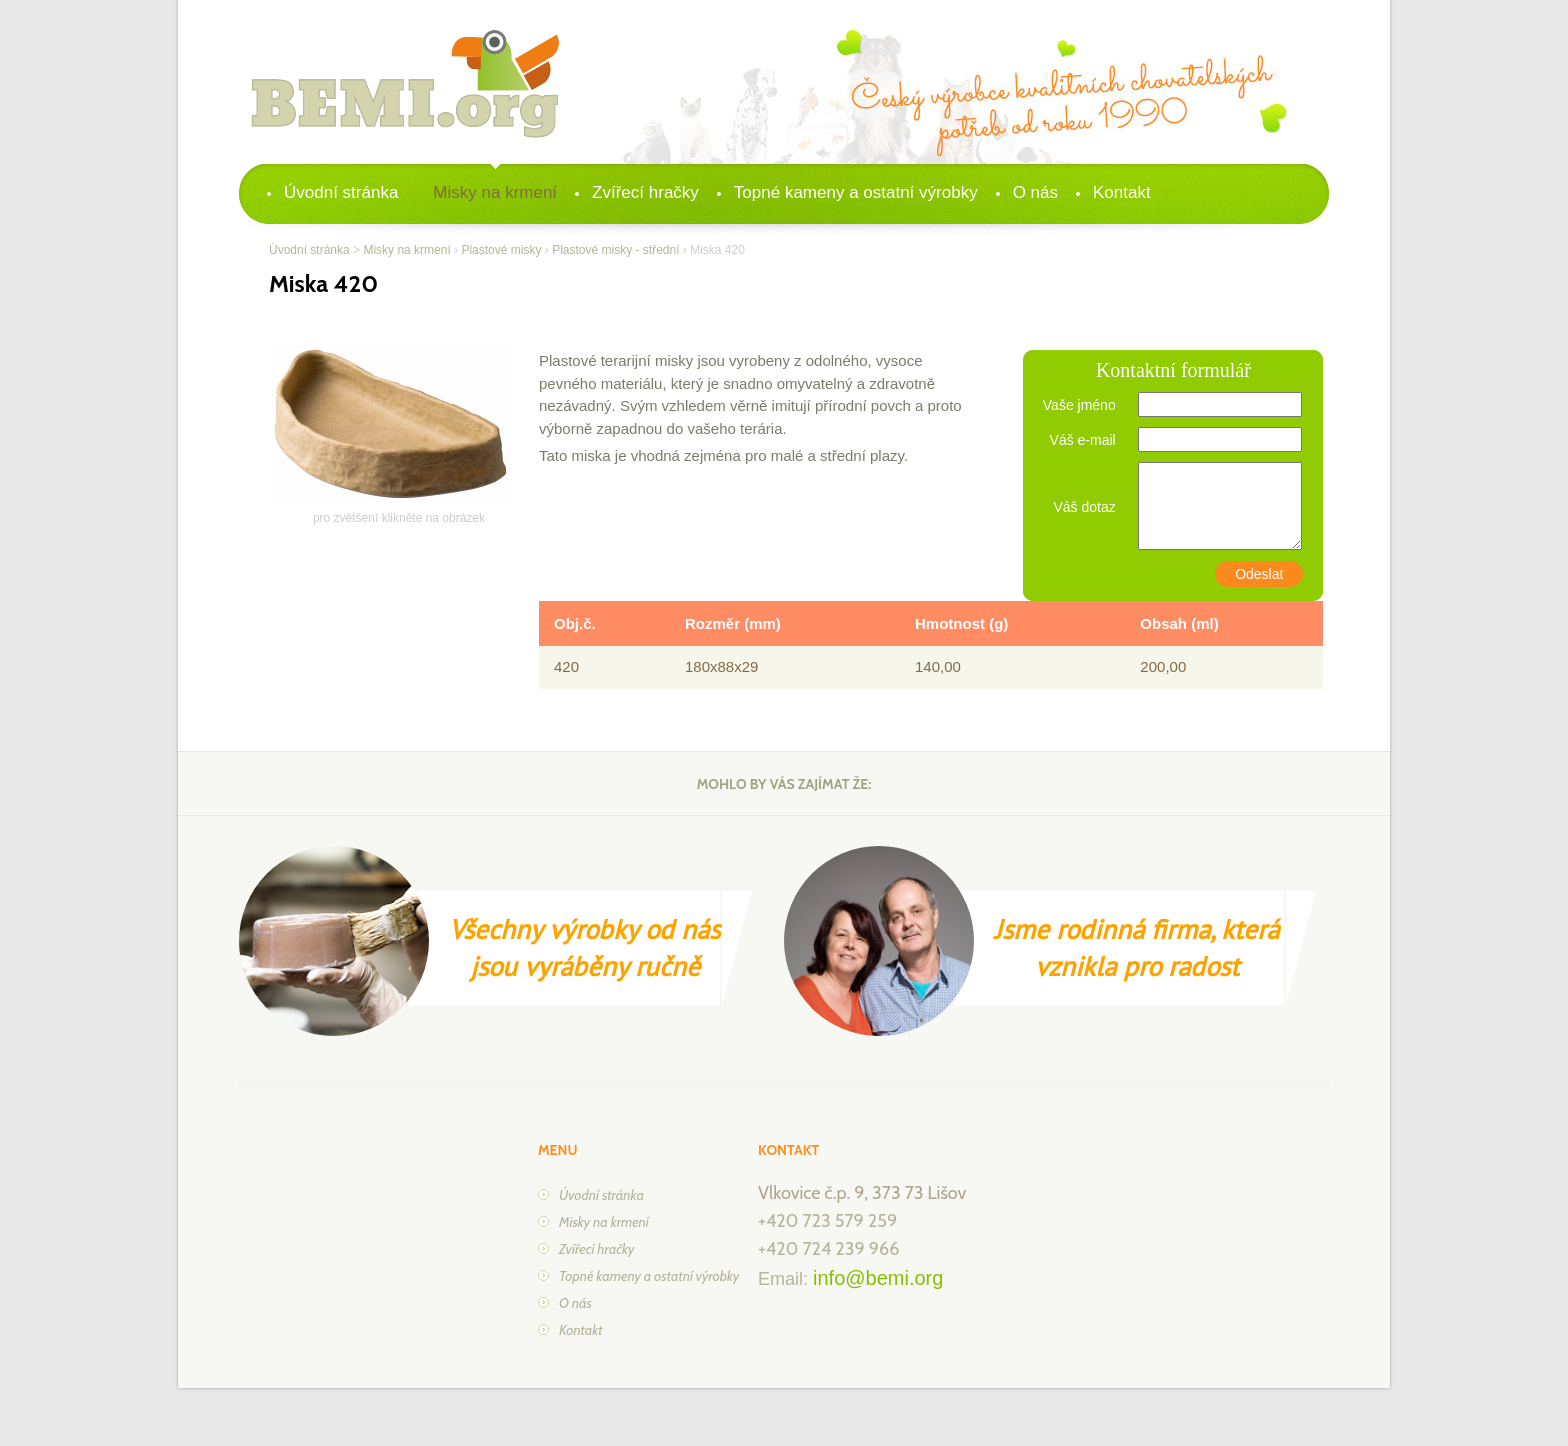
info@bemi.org (878, 1278)
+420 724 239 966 (828, 1249)
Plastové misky (501, 250)
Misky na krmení (495, 192)
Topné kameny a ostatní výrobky (856, 192)
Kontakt (1122, 192)
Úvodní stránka (341, 192)
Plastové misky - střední (615, 250)
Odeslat (1259, 574)
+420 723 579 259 (827, 1221)
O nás (1035, 192)
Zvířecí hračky (645, 192)
